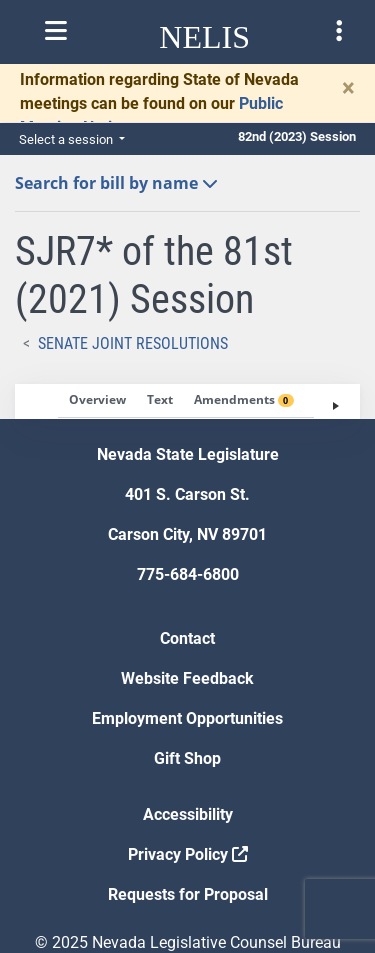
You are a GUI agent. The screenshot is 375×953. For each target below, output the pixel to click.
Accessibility (188, 814)
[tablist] (187, 401)
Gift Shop (187, 758)
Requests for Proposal (188, 894)
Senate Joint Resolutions (133, 343)
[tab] (97, 401)
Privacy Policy (188, 854)
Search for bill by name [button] (116, 183)
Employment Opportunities (187, 718)
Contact (187, 638)
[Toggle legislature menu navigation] (339, 31)
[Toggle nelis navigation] (56, 31)
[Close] (348, 88)
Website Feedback (187, 678)
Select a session (67, 139)
